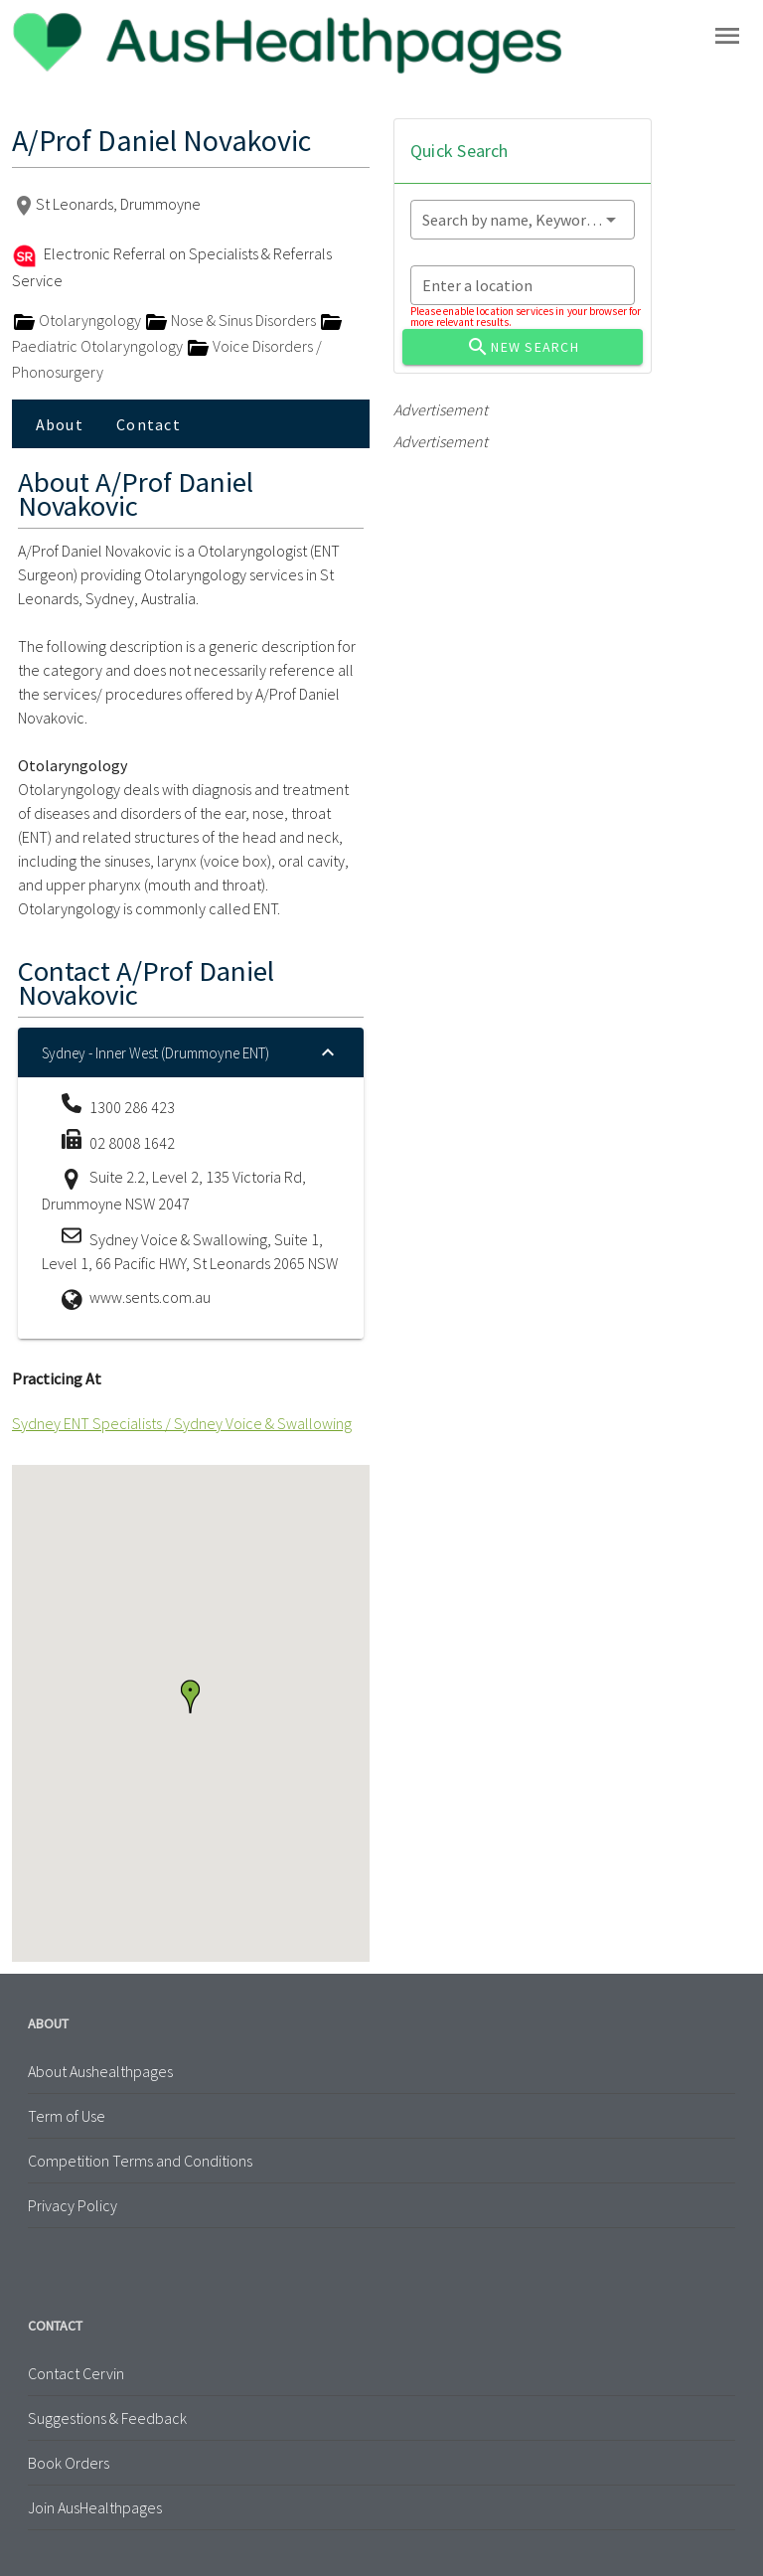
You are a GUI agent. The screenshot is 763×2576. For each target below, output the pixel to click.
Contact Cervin (76, 2373)
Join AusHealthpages (95, 2507)
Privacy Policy (72, 2205)
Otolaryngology (78, 320)
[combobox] (522, 220)
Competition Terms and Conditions (140, 2161)
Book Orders (68, 2463)
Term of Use (66, 2116)
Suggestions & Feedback (107, 2418)
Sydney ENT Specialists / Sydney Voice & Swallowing (182, 1423)
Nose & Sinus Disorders (231, 320)
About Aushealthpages (100, 2071)
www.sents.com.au (150, 1297)
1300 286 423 (132, 1107)
